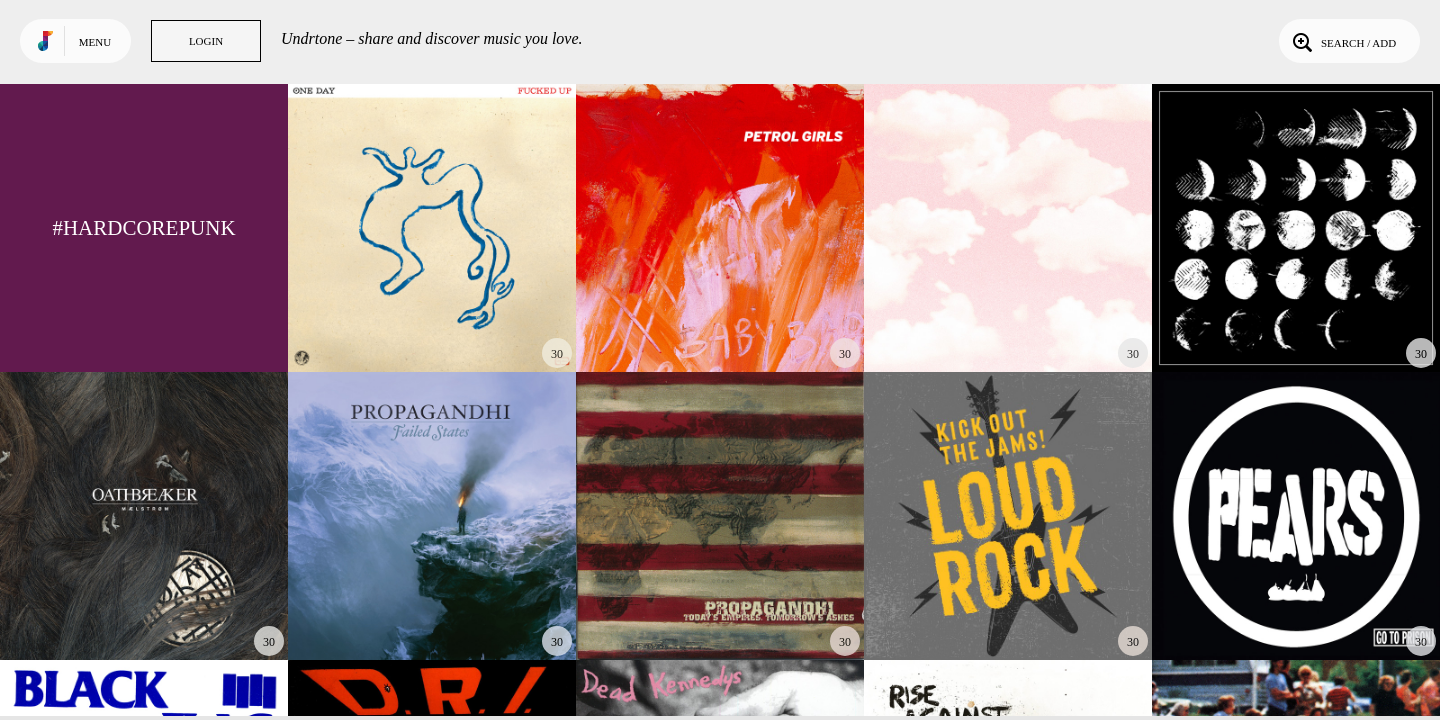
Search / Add (1342, 41)
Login (206, 41)
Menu (95, 42)
